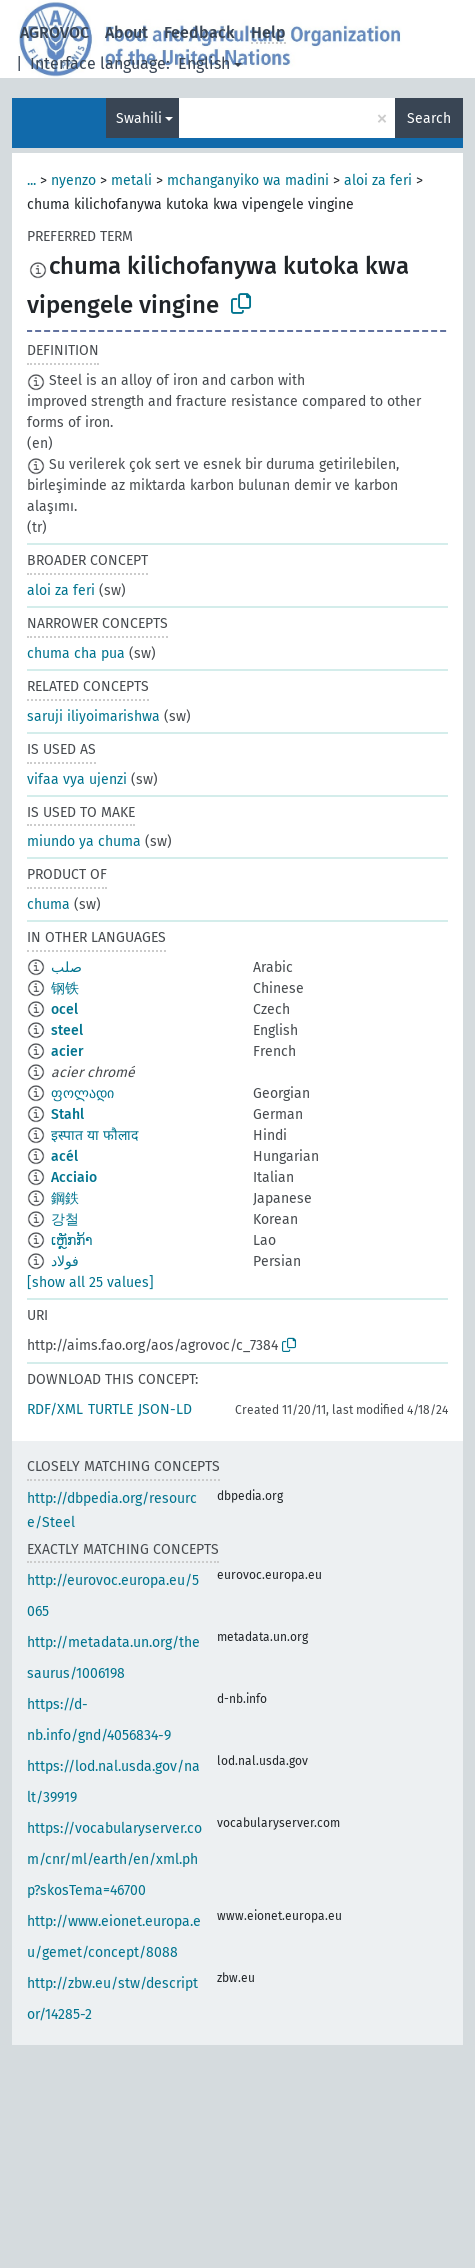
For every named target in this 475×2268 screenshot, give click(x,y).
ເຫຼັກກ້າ (72, 1240)
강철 (65, 1219)
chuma (48, 904)
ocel (64, 1009)
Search (429, 118)
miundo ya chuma (84, 841)
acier (67, 1051)
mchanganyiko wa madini (248, 180)
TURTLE (110, 1409)
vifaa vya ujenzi (77, 779)
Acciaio (74, 1177)
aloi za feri (378, 180)
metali (131, 180)
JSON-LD (165, 1409)
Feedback (199, 32)
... (31, 180)
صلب (66, 967)
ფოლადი (82, 1093)
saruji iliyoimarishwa (93, 716)
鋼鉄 (65, 1198)
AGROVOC (54, 32)
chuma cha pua (76, 653)
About (126, 32)
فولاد (65, 1261)
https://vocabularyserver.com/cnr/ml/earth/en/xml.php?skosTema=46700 (114, 1859)
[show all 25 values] (90, 1282)
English (204, 63)
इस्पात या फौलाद (94, 1135)
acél (64, 1156)
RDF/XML (55, 1409)
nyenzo (73, 180)
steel (67, 1030)
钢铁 (65, 988)
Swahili (139, 118)
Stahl (67, 1114)
